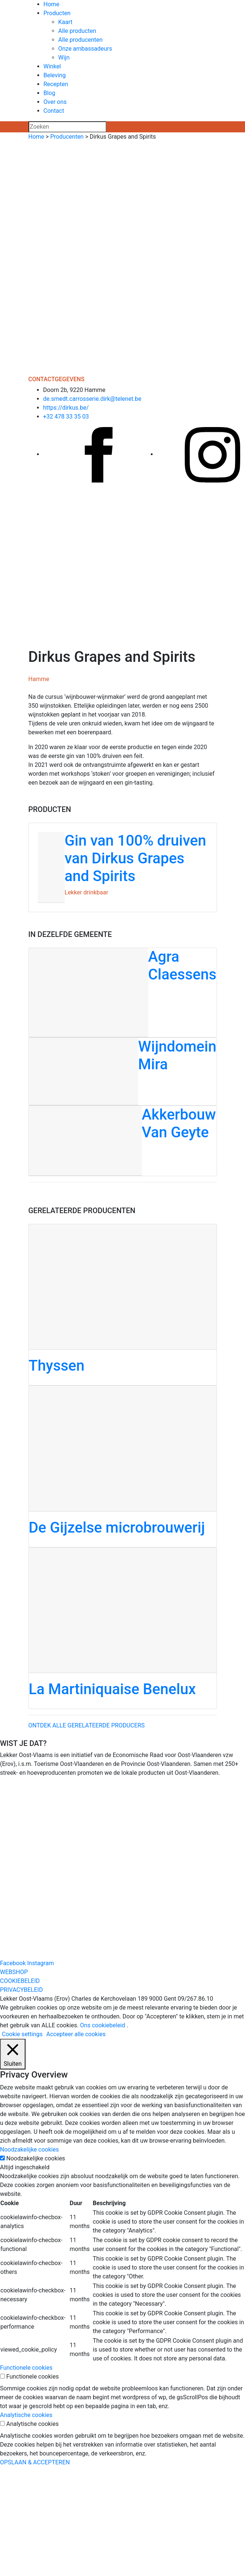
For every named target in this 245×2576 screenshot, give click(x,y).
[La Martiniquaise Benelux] (123, 1628)
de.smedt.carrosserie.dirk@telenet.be (92, 398)
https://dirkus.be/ (66, 407)
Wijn (64, 57)
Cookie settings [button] (22, 2034)
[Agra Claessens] (123, 992)
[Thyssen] (123, 1304)
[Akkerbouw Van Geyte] (123, 1141)
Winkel (52, 66)
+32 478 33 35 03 (66, 416)
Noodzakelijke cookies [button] (29, 2149)
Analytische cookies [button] (26, 2414)
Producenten (67, 136)
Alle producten (77, 30)
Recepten (56, 84)
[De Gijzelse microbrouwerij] (123, 1466)
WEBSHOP (14, 1972)
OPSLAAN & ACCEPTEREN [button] (35, 2462)
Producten (57, 13)
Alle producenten (80, 39)
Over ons (55, 101)
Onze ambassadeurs (85, 48)
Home (51, 4)
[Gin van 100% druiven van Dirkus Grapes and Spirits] (123, 867)
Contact (54, 110)
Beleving (55, 75)
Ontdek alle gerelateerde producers (86, 1725)
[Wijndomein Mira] (123, 1071)
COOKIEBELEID (20, 1980)
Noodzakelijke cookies (35, 2158)
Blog (49, 93)
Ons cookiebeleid (102, 2025)
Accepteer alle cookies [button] (76, 2034)
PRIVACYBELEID (21, 1989)
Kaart (65, 22)
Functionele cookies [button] (26, 2367)
